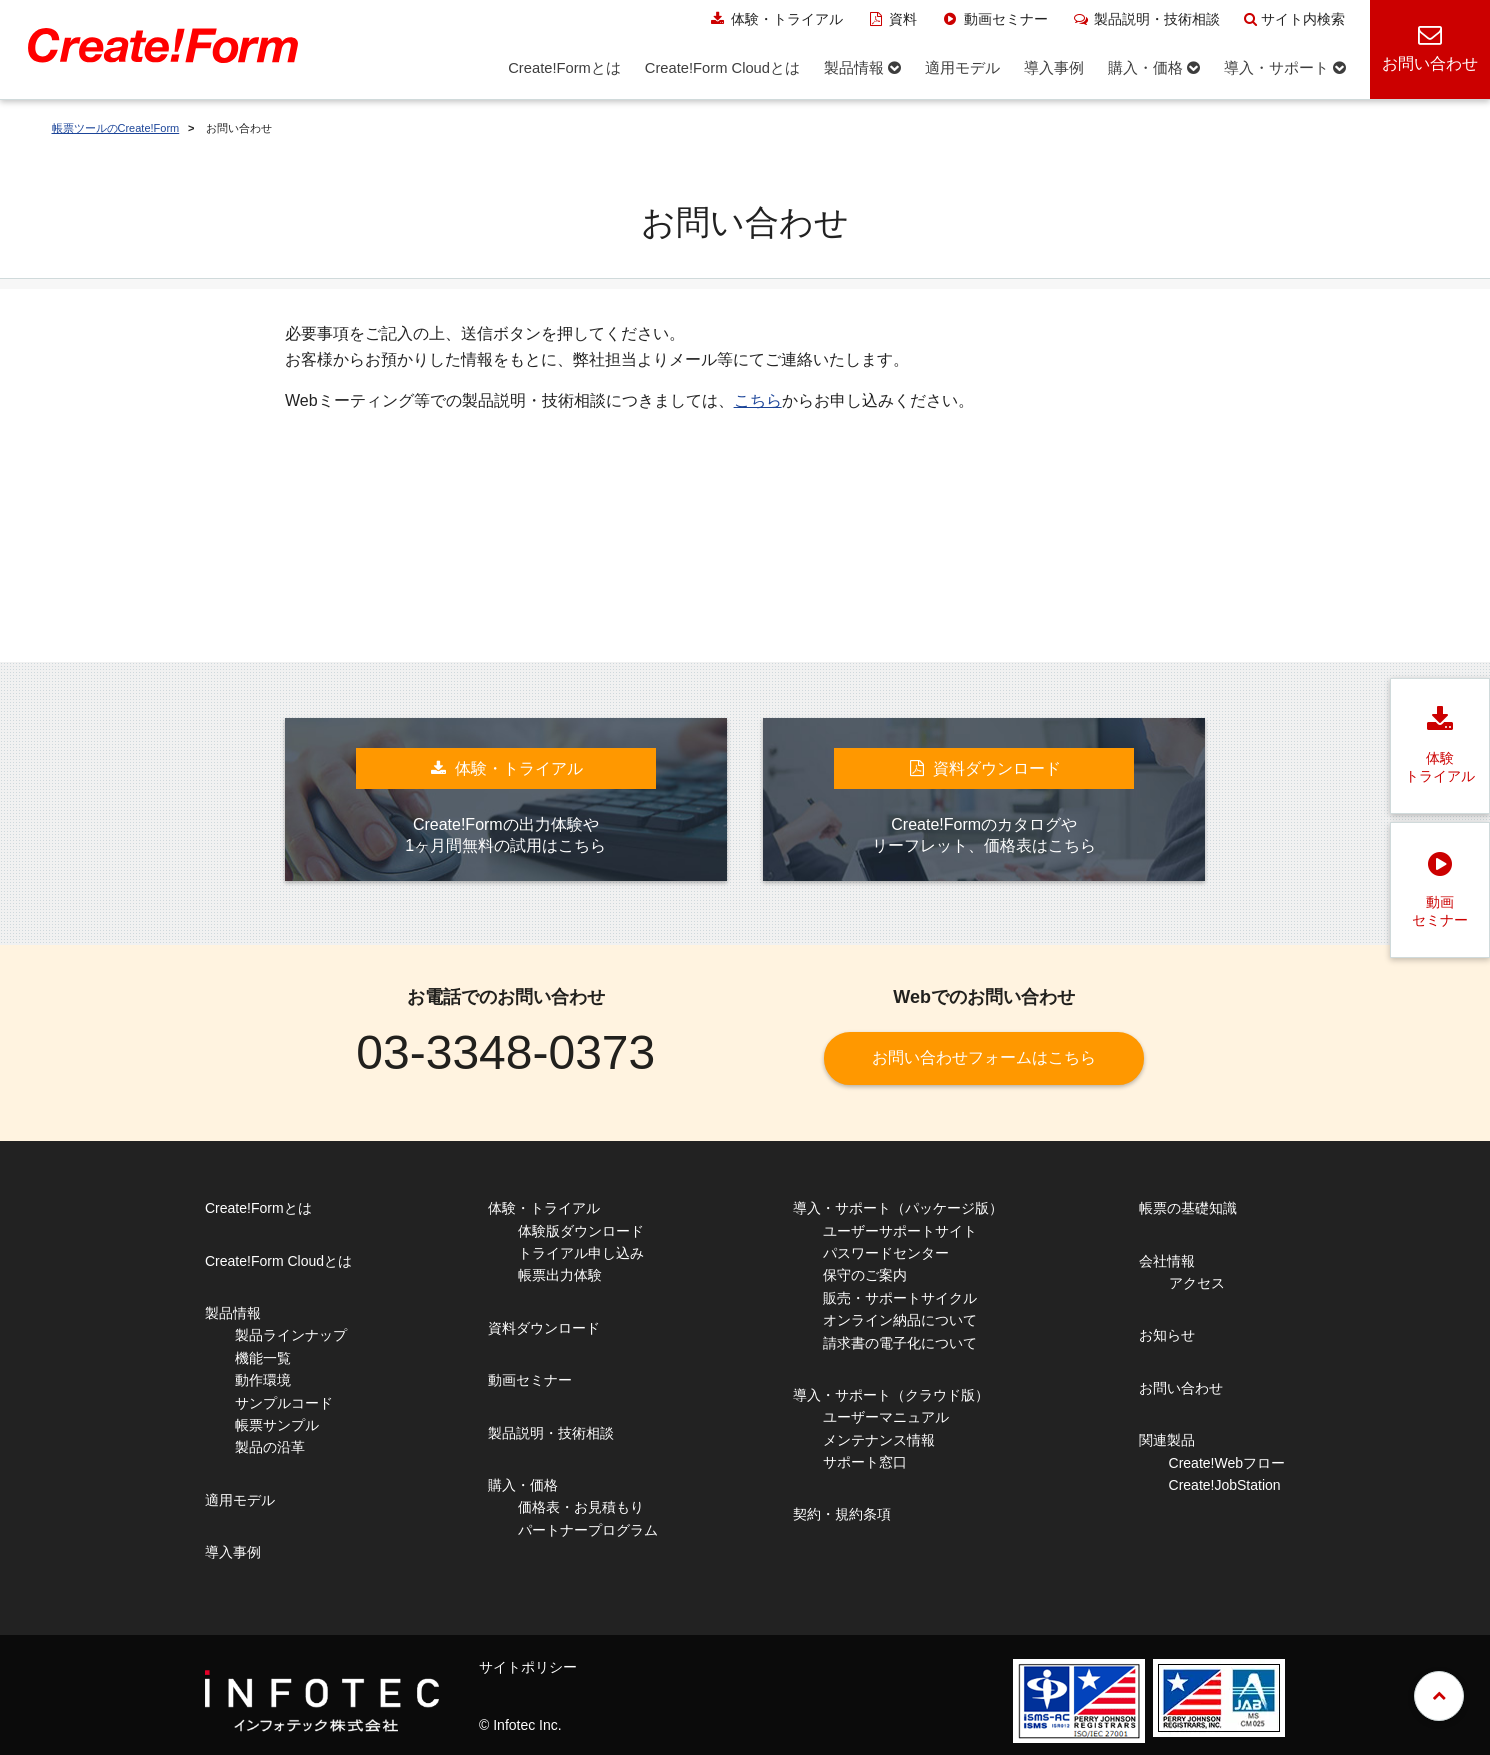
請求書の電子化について (900, 1343)
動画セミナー (994, 19)
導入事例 (233, 1552)
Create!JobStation (1225, 1485)
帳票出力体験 (560, 1275)
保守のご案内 (865, 1275)
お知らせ (1167, 1335)
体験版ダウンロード (581, 1231)
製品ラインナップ (291, 1335)
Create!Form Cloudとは (278, 1261)
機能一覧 (263, 1358)
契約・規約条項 (842, 1514)
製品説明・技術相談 (1146, 19)
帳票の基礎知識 (1188, 1208)
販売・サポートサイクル (900, 1298)
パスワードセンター (886, 1253)
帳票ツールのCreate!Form (116, 128)
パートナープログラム (588, 1530)
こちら (758, 400)
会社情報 (1167, 1261)
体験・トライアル (775, 19)
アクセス (1197, 1283)
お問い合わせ (1181, 1388)
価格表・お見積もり (581, 1507)
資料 (892, 19)
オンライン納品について (900, 1320)
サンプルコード (284, 1403)
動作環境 (263, 1380)
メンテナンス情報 (879, 1440)
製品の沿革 (270, 1447)
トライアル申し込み (581, 1253)
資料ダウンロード (544, 1328)
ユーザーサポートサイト (900, 1231)
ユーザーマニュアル (886, 1417)
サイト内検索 (1294, 19)
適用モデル (240, 1500)
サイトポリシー (528, 1667)
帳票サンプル (277, 1425)
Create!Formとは (258, 1208)
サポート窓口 (865, 1462)
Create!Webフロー (1227, 1463)
